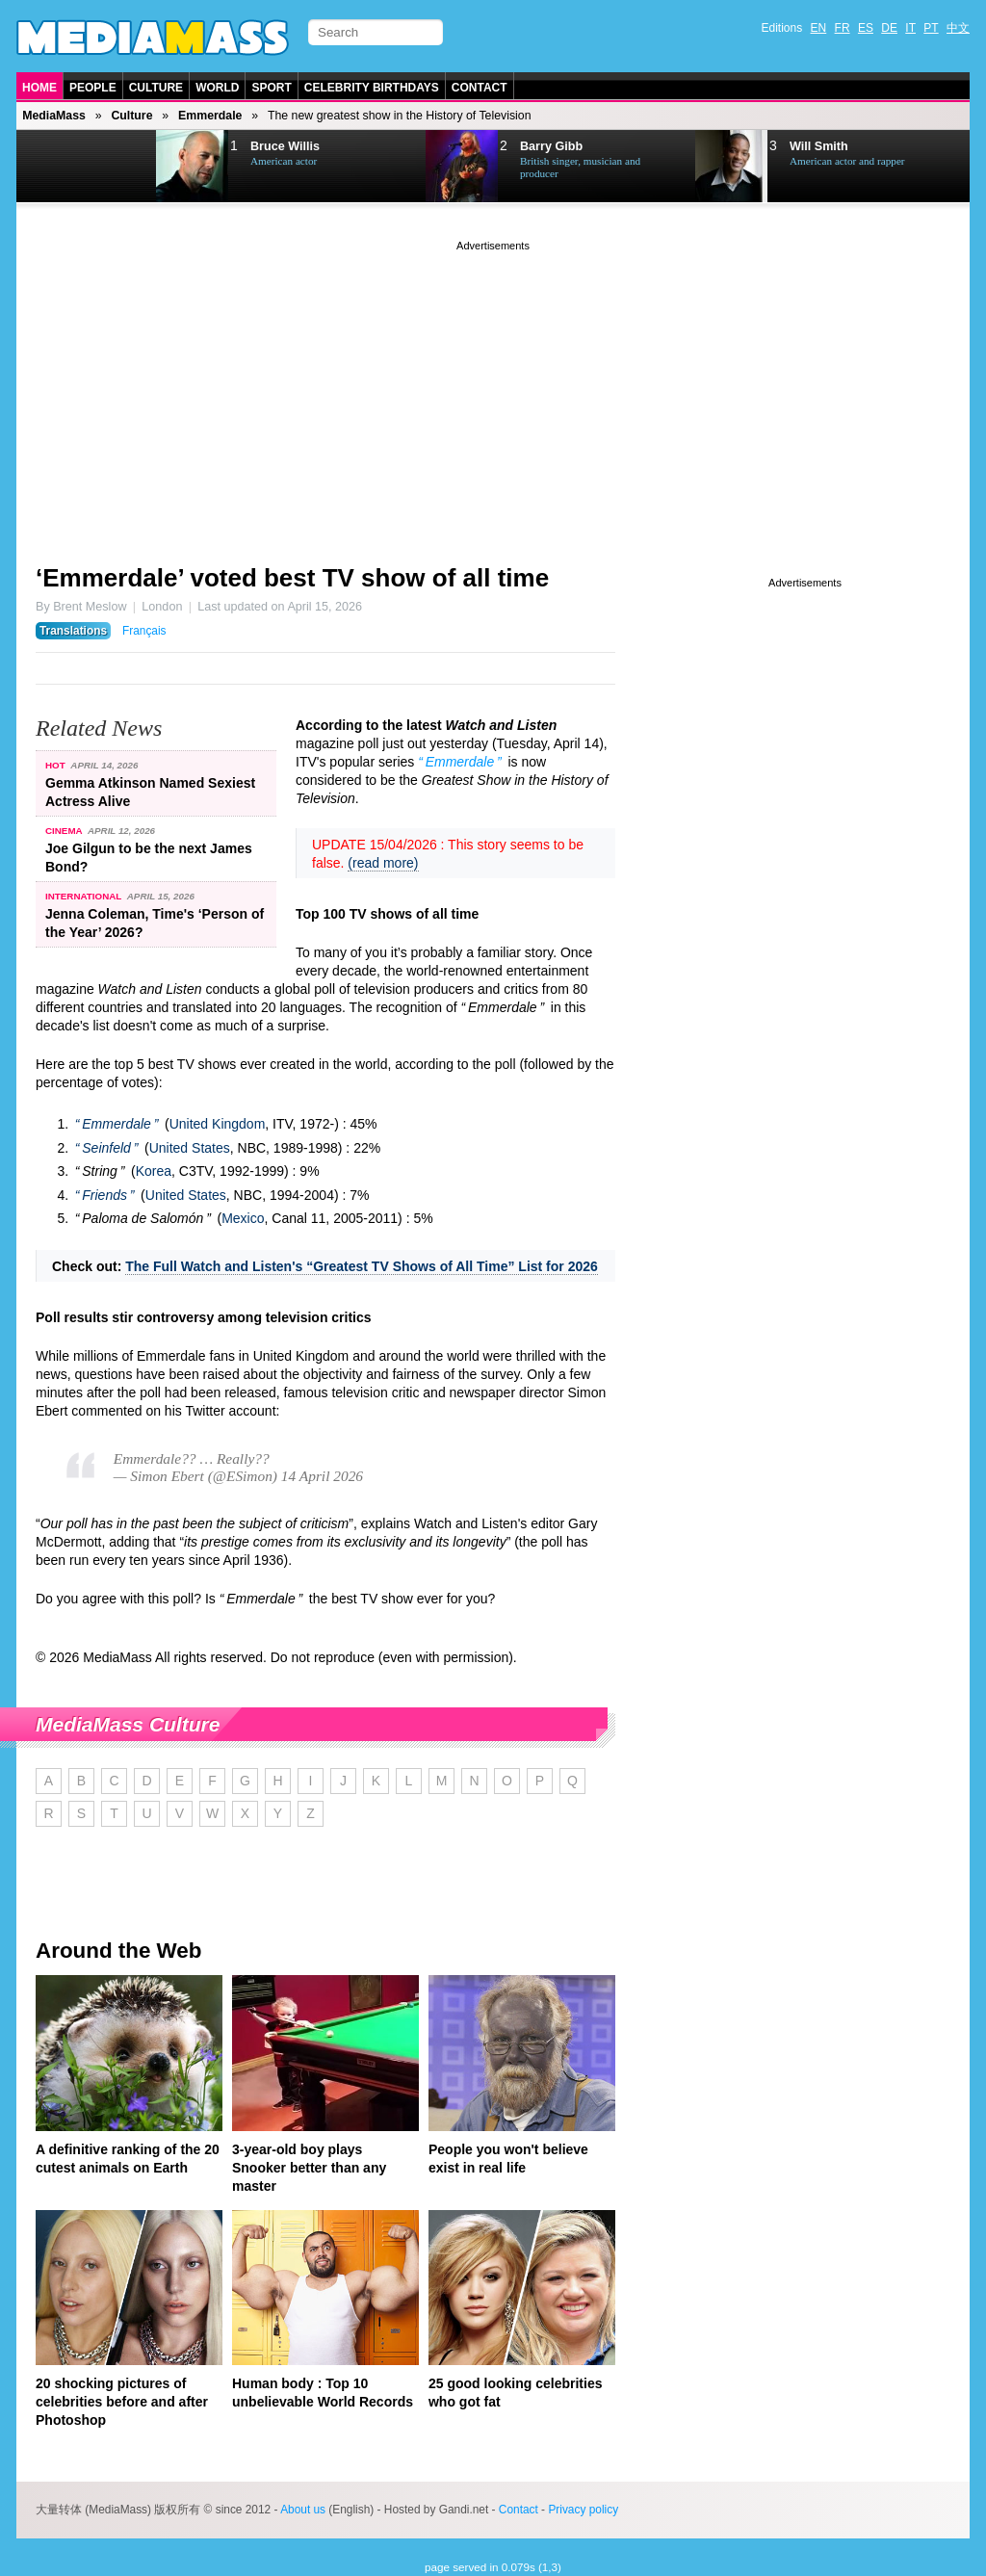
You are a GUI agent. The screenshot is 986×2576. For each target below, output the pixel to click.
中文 (958, 28)
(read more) (383, 863)
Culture (156, 87)
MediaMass (54, 115)
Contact (479, 87)
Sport (271, 87)
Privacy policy (583, 2509)
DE (889, 28)
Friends (104, 1195)
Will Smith (819, 146)
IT (910, 28)
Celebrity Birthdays (371, 87)
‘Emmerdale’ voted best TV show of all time (292, 577)
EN (819, 28)
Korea (153, 1171)
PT (930, 28)
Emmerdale (210, 115)
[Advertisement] (493, 390)
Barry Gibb (551, 146)
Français (144, 630)
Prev (65, 166)
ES (865, 28)
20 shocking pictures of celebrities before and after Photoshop (122, 2402)
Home (39, 87)
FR (842, 28)
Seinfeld (106, 1148)
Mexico (242, 1218)
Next (113, 166)
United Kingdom (217, 1124)
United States (189, 1148)
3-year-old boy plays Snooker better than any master (309, 2168)
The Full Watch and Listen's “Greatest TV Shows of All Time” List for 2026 (361, 1266)
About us (302, 2509)
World (217, 87)
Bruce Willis (285, 146)
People (93, 87)
